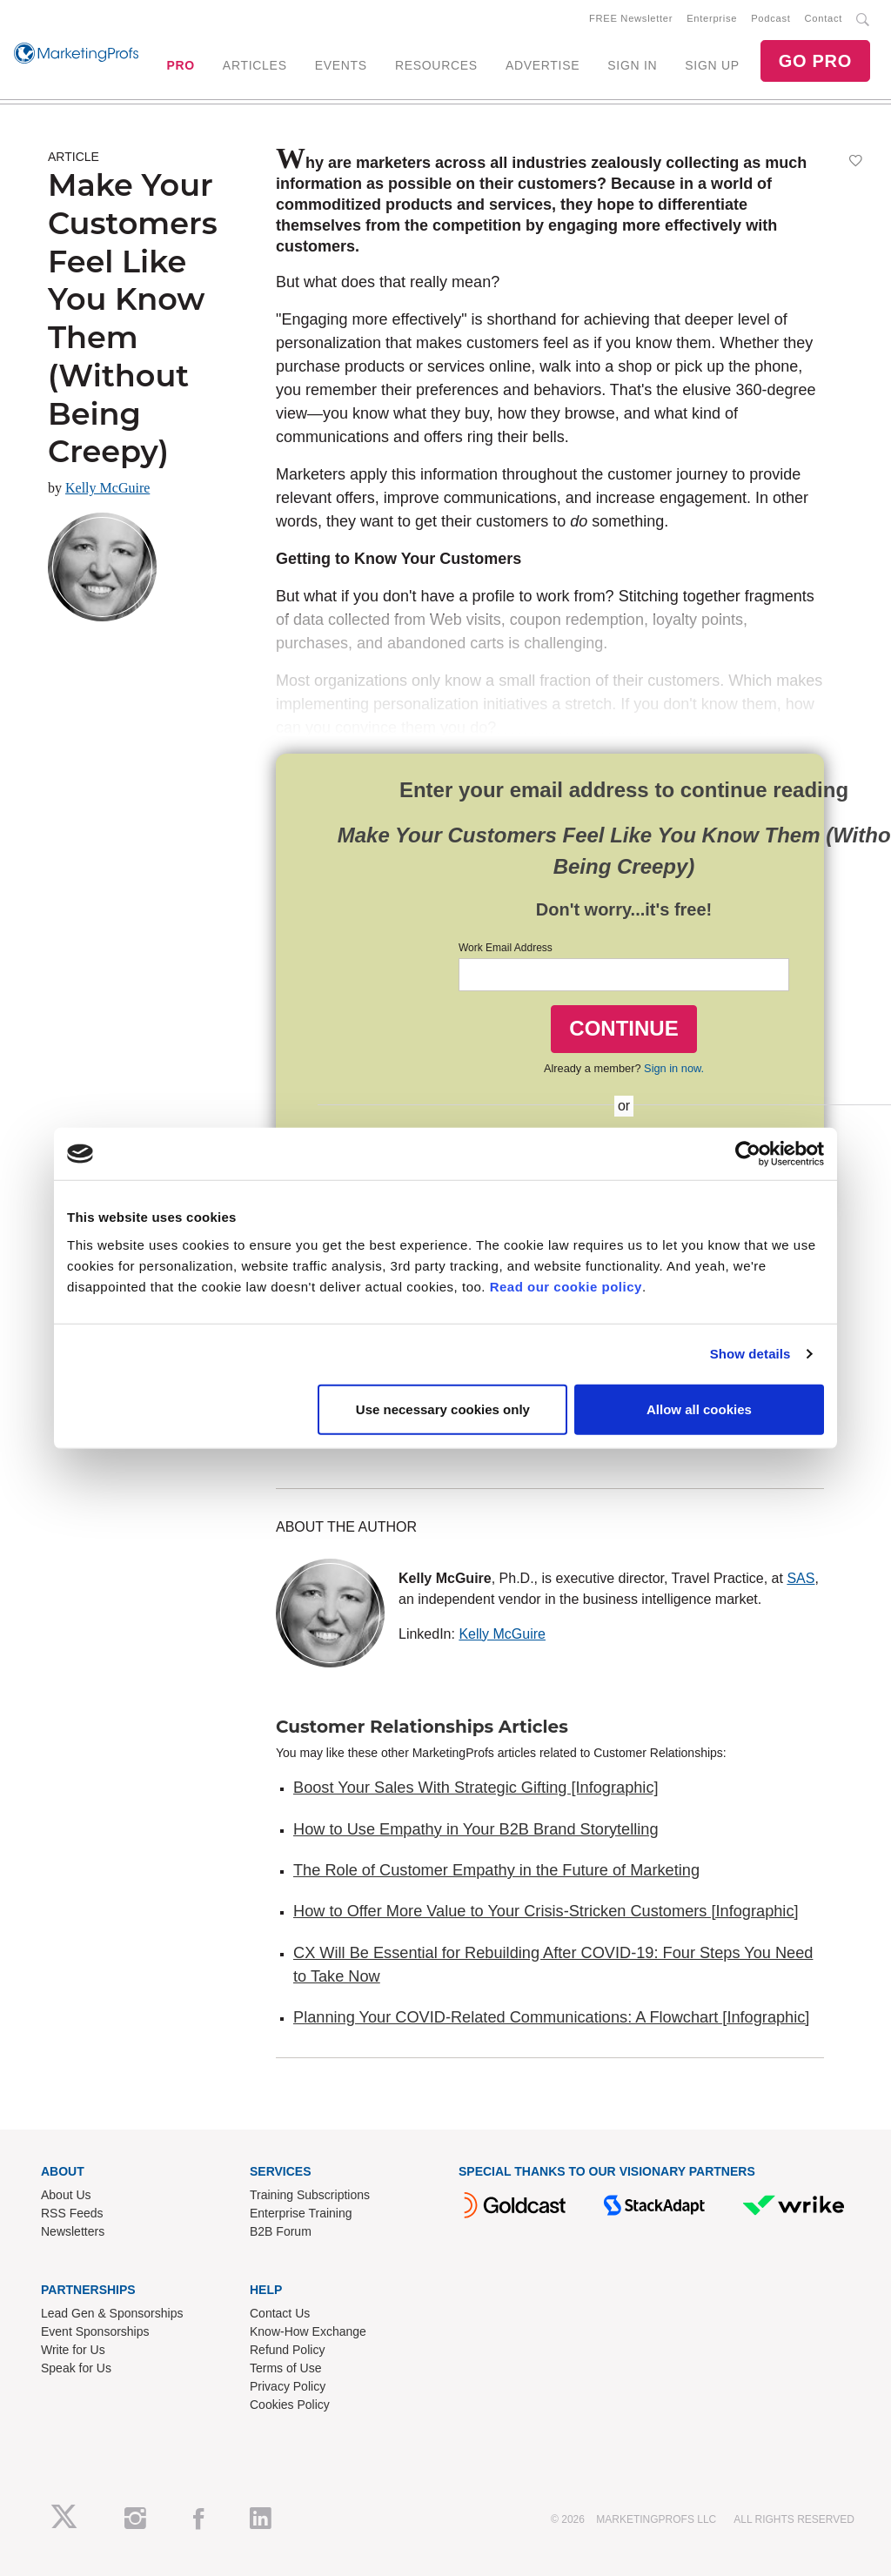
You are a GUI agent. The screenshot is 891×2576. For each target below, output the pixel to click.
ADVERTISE (542, 65)
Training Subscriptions (310, 2195)
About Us (66, 2195)
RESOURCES (436, 65)
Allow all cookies (699, 1408)
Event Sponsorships (95, 2331)
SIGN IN (632, 65)
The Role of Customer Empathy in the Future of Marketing (496, 1870)
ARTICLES (255, 65)
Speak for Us (76, 2368)
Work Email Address (506, 948)
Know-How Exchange (308, 2331)
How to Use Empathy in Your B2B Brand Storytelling (476, 1829)
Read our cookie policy (566, 1285)
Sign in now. (674, 1068)
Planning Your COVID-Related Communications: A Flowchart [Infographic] (551, 2017)
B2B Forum (281, 2231)
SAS (800, 1578)
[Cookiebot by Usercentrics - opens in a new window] (748, 1154)
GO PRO (815, 60)
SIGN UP (712, 65)
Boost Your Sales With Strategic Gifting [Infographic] (476, 1787)
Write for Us (73, 2350)
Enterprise (712, 18)
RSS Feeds (72, 2213)
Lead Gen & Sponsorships (112, 2313)
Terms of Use (285, 2368)
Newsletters (72, 2231)
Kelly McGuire (107, 487)
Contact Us (280, 2313)
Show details (750, 1353)
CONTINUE (623, 1028)
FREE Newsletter (631, 18)
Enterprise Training (301, 2213)
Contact (823, 18)
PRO (180, 65)
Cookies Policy (290, 2405)
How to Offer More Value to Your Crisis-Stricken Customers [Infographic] (546, 1911)
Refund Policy (287, 2350)
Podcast (770, 18)
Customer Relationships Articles (422, 1726)
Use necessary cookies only (443, 1408)
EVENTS (341, 65)
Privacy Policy (287, 2386)
